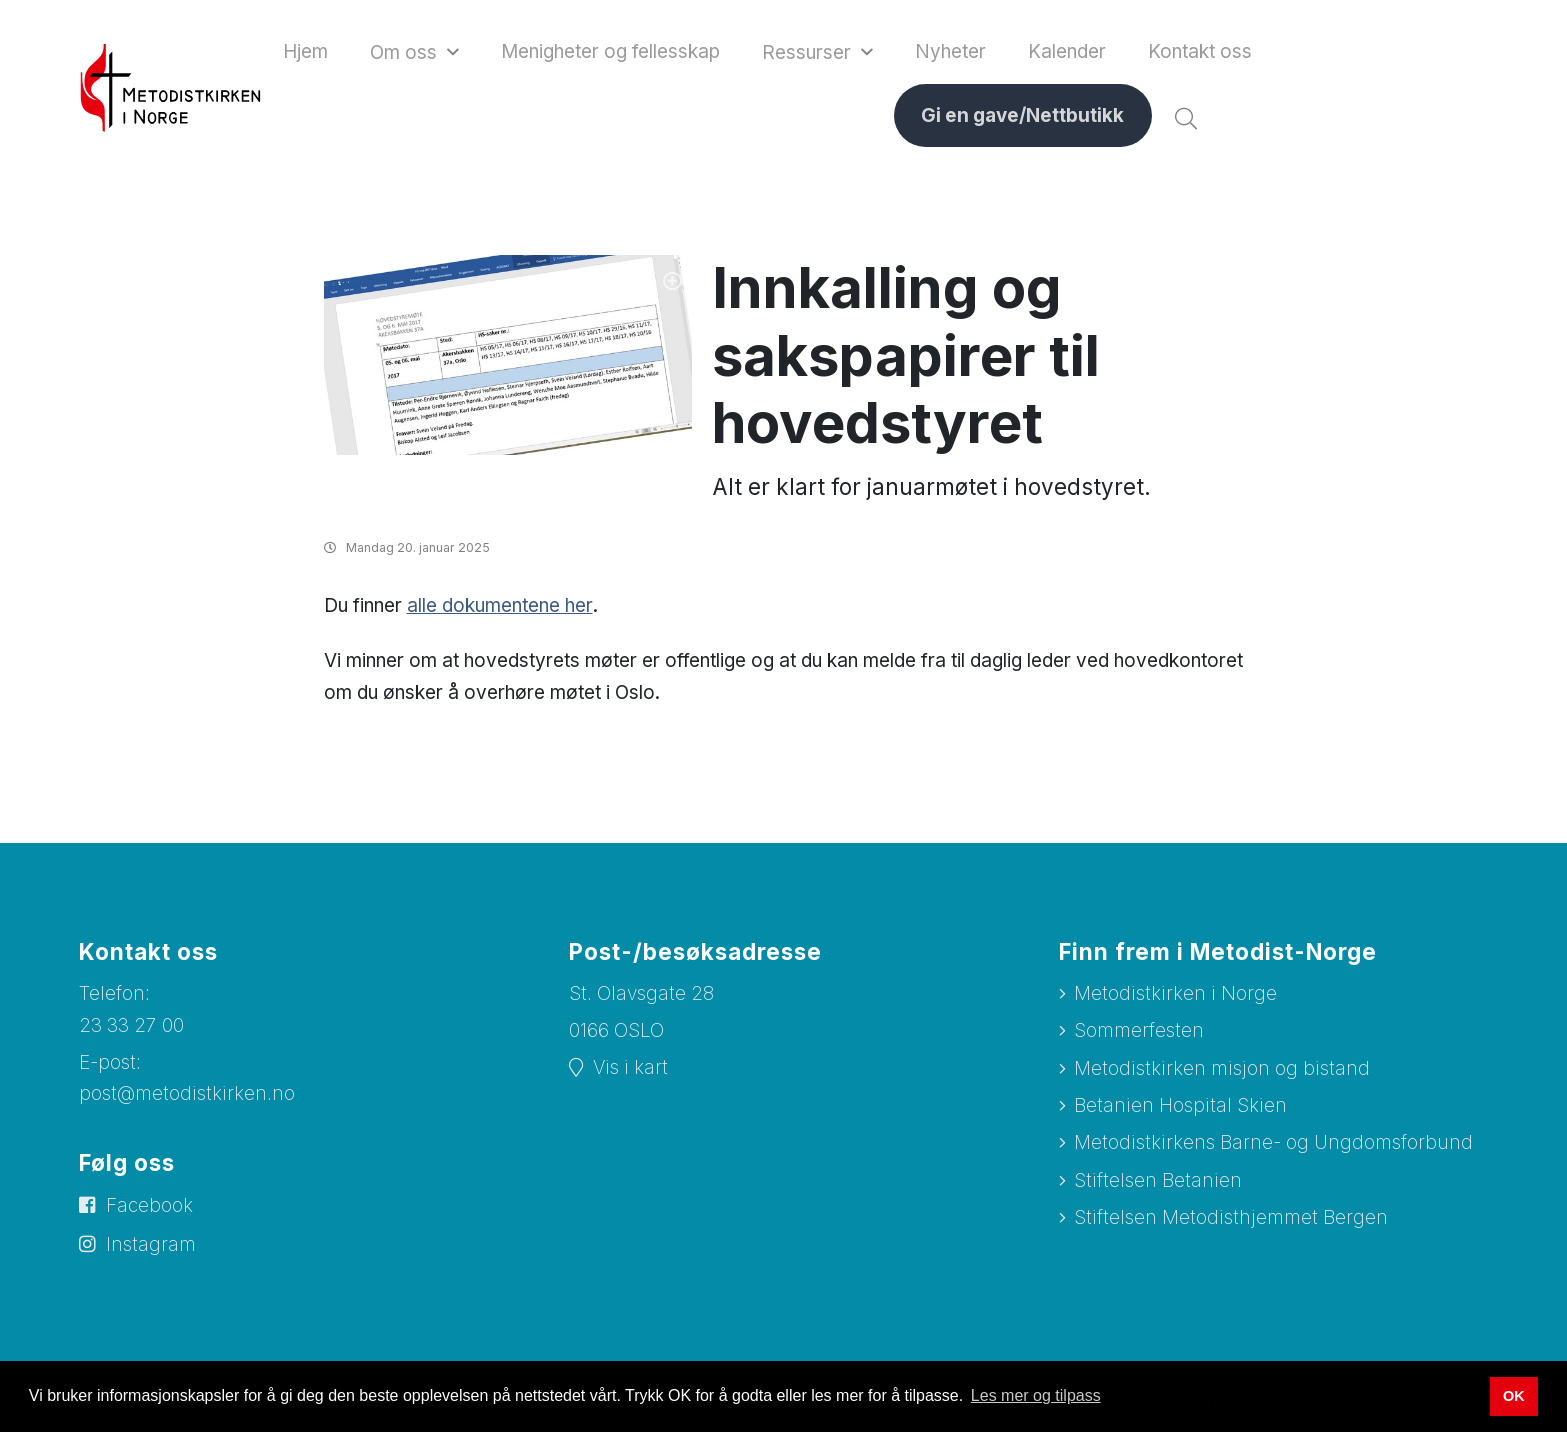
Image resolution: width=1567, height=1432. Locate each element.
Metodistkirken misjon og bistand (1222, 1072)
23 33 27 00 (131, 1029)
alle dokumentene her (499, 609)
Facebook (149, 1210)
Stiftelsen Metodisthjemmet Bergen (1231, 1222)
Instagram (151, 1248)
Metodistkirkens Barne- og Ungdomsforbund (1273, 1147)
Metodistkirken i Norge (1175, 997)
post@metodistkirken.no (187, 1098)
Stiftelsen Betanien (1158, 1184)
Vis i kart (630, 1071)
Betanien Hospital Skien (1180, 1110)
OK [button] (1514, 1396)
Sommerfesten (1139, 1035)
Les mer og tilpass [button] (1036, 1395)
